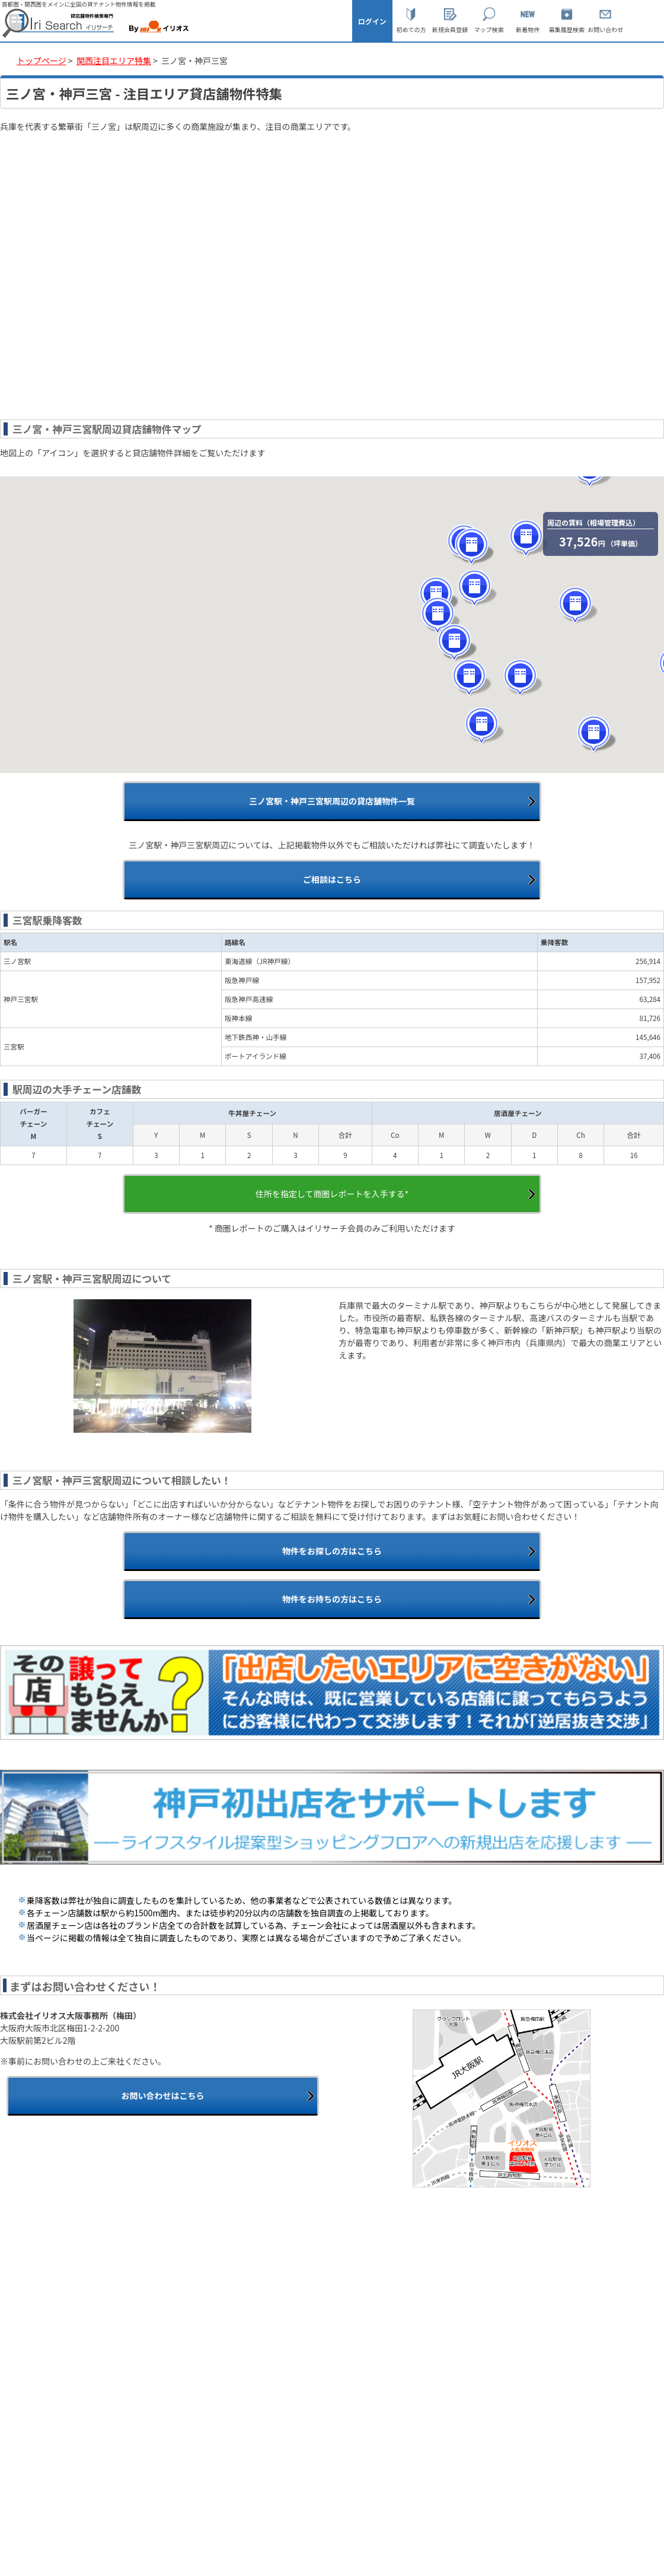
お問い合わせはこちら (162, 2095)
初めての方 (411, 29)
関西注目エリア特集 (113, 60)
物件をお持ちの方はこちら (332, 1599)
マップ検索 (489, 29)
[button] (471, 678)
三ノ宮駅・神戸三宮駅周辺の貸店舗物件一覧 (332, 801)
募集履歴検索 (567, 29)
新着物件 (528, 29)
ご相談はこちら (332, 879)
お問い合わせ (605, 29)
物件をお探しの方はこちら (332, 1551)
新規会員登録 (450, 29)
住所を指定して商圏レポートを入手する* (332, 1194)
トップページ (41, 60)
